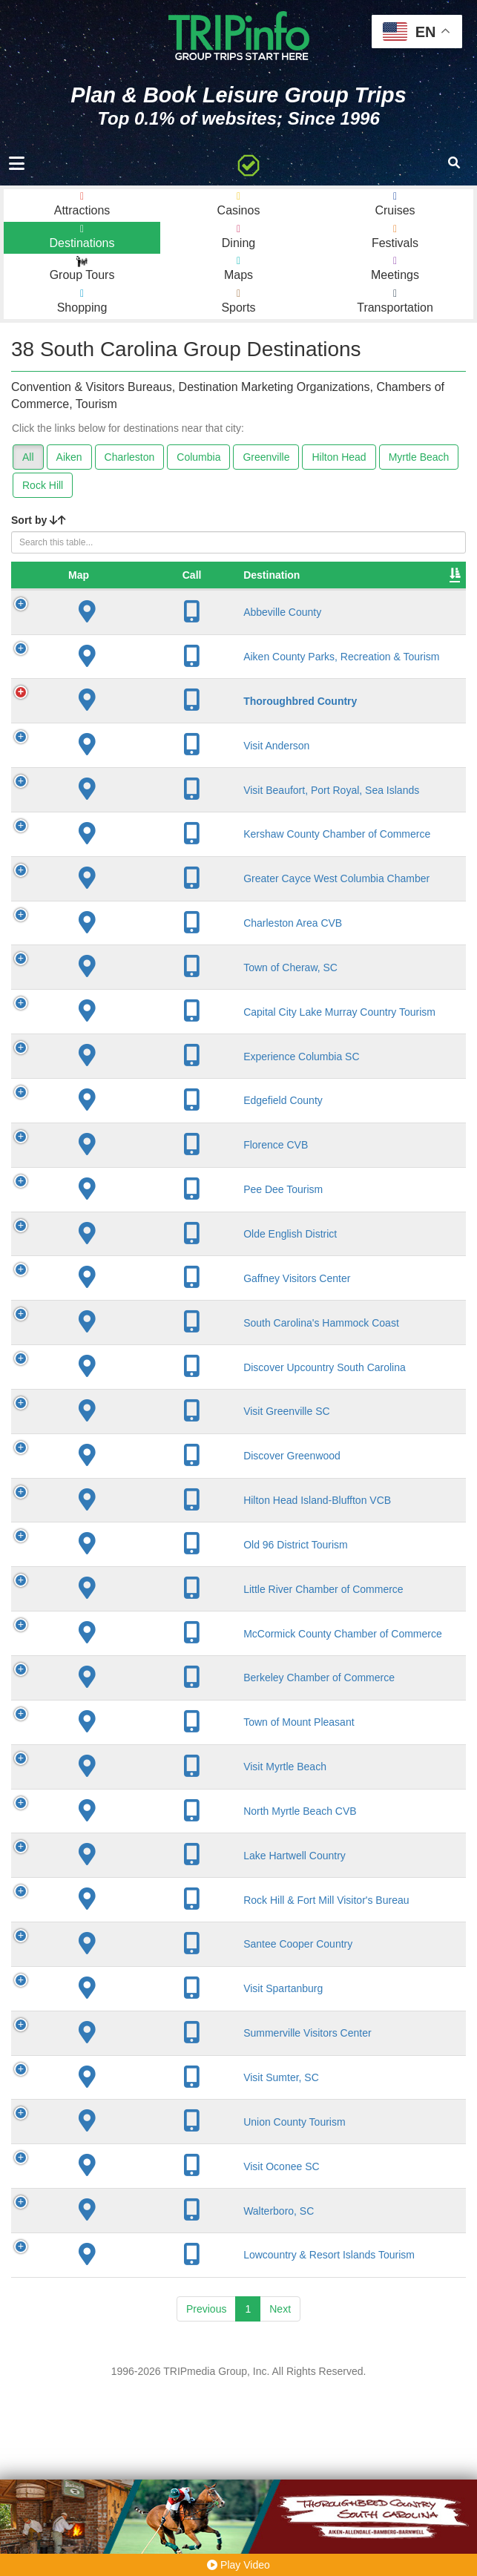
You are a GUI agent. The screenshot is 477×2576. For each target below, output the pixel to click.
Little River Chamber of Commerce (132, 1714)
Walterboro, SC (140, 2380)
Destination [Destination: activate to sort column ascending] (133, 590)
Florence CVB (137, 1238)
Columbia (198, 457)
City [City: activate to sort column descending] (209, 590)
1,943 (354, 743)
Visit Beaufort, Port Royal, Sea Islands (141, 838)
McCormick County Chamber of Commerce (144, 1771)
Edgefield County (145, 1194)
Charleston (130, 457)
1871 (280, 743)
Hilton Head (339, 457)
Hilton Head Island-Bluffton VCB (138, 1613)
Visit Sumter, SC (143, 2247)
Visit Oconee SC (143, 2336)
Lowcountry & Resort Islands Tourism (138, 2431)
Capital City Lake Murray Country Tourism (144, 1099)
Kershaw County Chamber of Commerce (143, 895)
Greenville (266, 457)
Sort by (38, 520)
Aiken (69, 457)
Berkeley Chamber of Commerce (132, 1828)
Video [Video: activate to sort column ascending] (429, 590)
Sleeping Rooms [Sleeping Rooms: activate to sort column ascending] (362, 582)
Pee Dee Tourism (145, 1283)
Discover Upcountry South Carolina (143, 1467)
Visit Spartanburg (145, 2158)
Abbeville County (144, 627)
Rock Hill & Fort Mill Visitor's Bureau (141, 2063)
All (28, 457)
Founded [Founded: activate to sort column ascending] (290, 590)
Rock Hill (42, 485)
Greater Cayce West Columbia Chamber (140, 952)
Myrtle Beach (419, 457)
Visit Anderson (138, 788)
